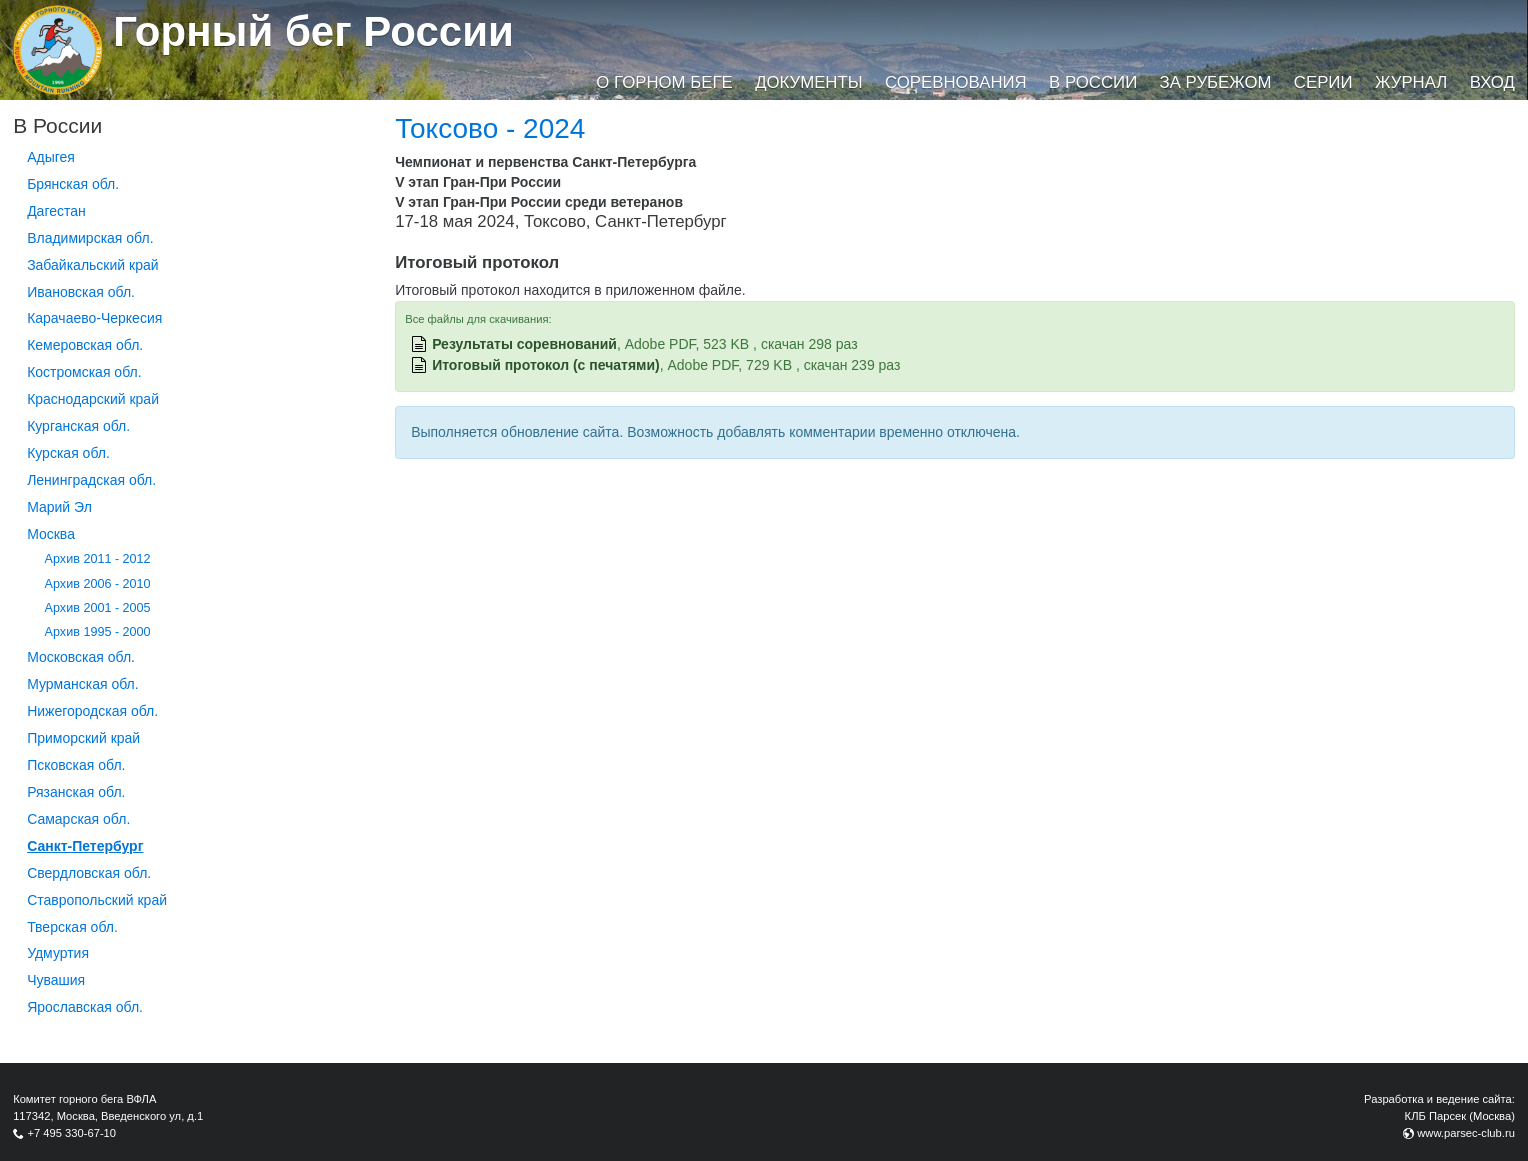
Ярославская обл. (85, 1007)
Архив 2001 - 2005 (98, 608)
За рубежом (1216, 82)
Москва (51, 534)
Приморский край (83, 738)
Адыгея (51, 157)
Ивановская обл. (81, 292)
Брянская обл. (73, 184)
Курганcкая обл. (78, 426)
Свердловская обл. (89, 873)
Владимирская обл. (90, 238)
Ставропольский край (97, 900)
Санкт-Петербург (85, 846)
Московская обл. (81, 657)
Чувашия (56, 980)
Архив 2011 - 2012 (98, 559)
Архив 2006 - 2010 (98, 584)
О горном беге (664, 82)
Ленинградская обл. (91, 480)
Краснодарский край (93, 399)
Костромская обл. (84, 372)
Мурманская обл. (83, 684)
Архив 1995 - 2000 (98, 632)
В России (1093, 82)
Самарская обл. (78, 819)
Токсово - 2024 (490, 128)
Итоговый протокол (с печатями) (546, 365)
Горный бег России (313, 31)
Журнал (1411, 82)
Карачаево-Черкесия (94, 318)
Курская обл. (68, 453)
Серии (1323, 82)
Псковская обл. (76, 765)
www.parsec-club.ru (1466, 1133)
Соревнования (956, 82)
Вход (1492, 82)
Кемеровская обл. (85, 345)
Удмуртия (58, 953)
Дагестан (56, 211)
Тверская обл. (72, 927)
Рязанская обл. (76, 792)
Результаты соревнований (524, 344)
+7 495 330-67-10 (71, 1133)
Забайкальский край (92, 265)
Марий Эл (59, 507)
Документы (808, 82)
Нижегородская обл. (92, 711)
